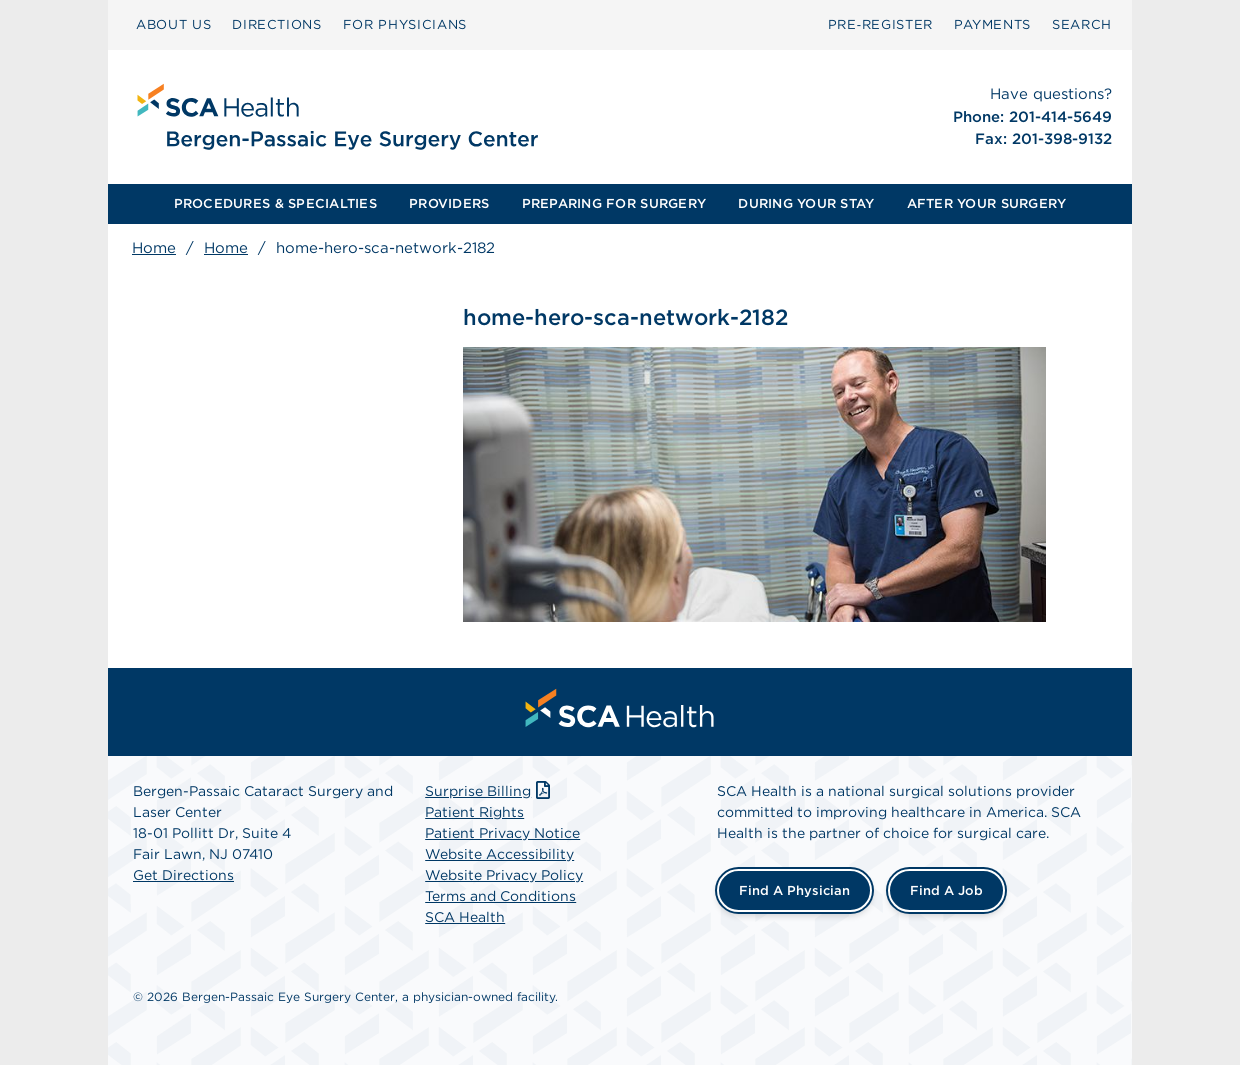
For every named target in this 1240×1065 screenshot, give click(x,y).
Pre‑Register (880, 24)
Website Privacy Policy (504, 875)
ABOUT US (173, 24)
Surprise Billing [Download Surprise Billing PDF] (489, 791)
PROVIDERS (449, 203)
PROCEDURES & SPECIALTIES (275, 203)
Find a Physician (794, 890)
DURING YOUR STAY (806, 203)
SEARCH (1082, 24)
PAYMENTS (992, 24)
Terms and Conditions (500, 896)
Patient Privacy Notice (502, 833)
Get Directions (183, 875)
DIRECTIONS (277, 24)
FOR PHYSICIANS (405, 24)
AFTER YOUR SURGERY (987, 203)
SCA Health (465, 917)
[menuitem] (173, 25)
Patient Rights (474, 812)
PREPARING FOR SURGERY (614, 203)
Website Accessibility (499, 854)
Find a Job (946, 890)
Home (154, 248)
